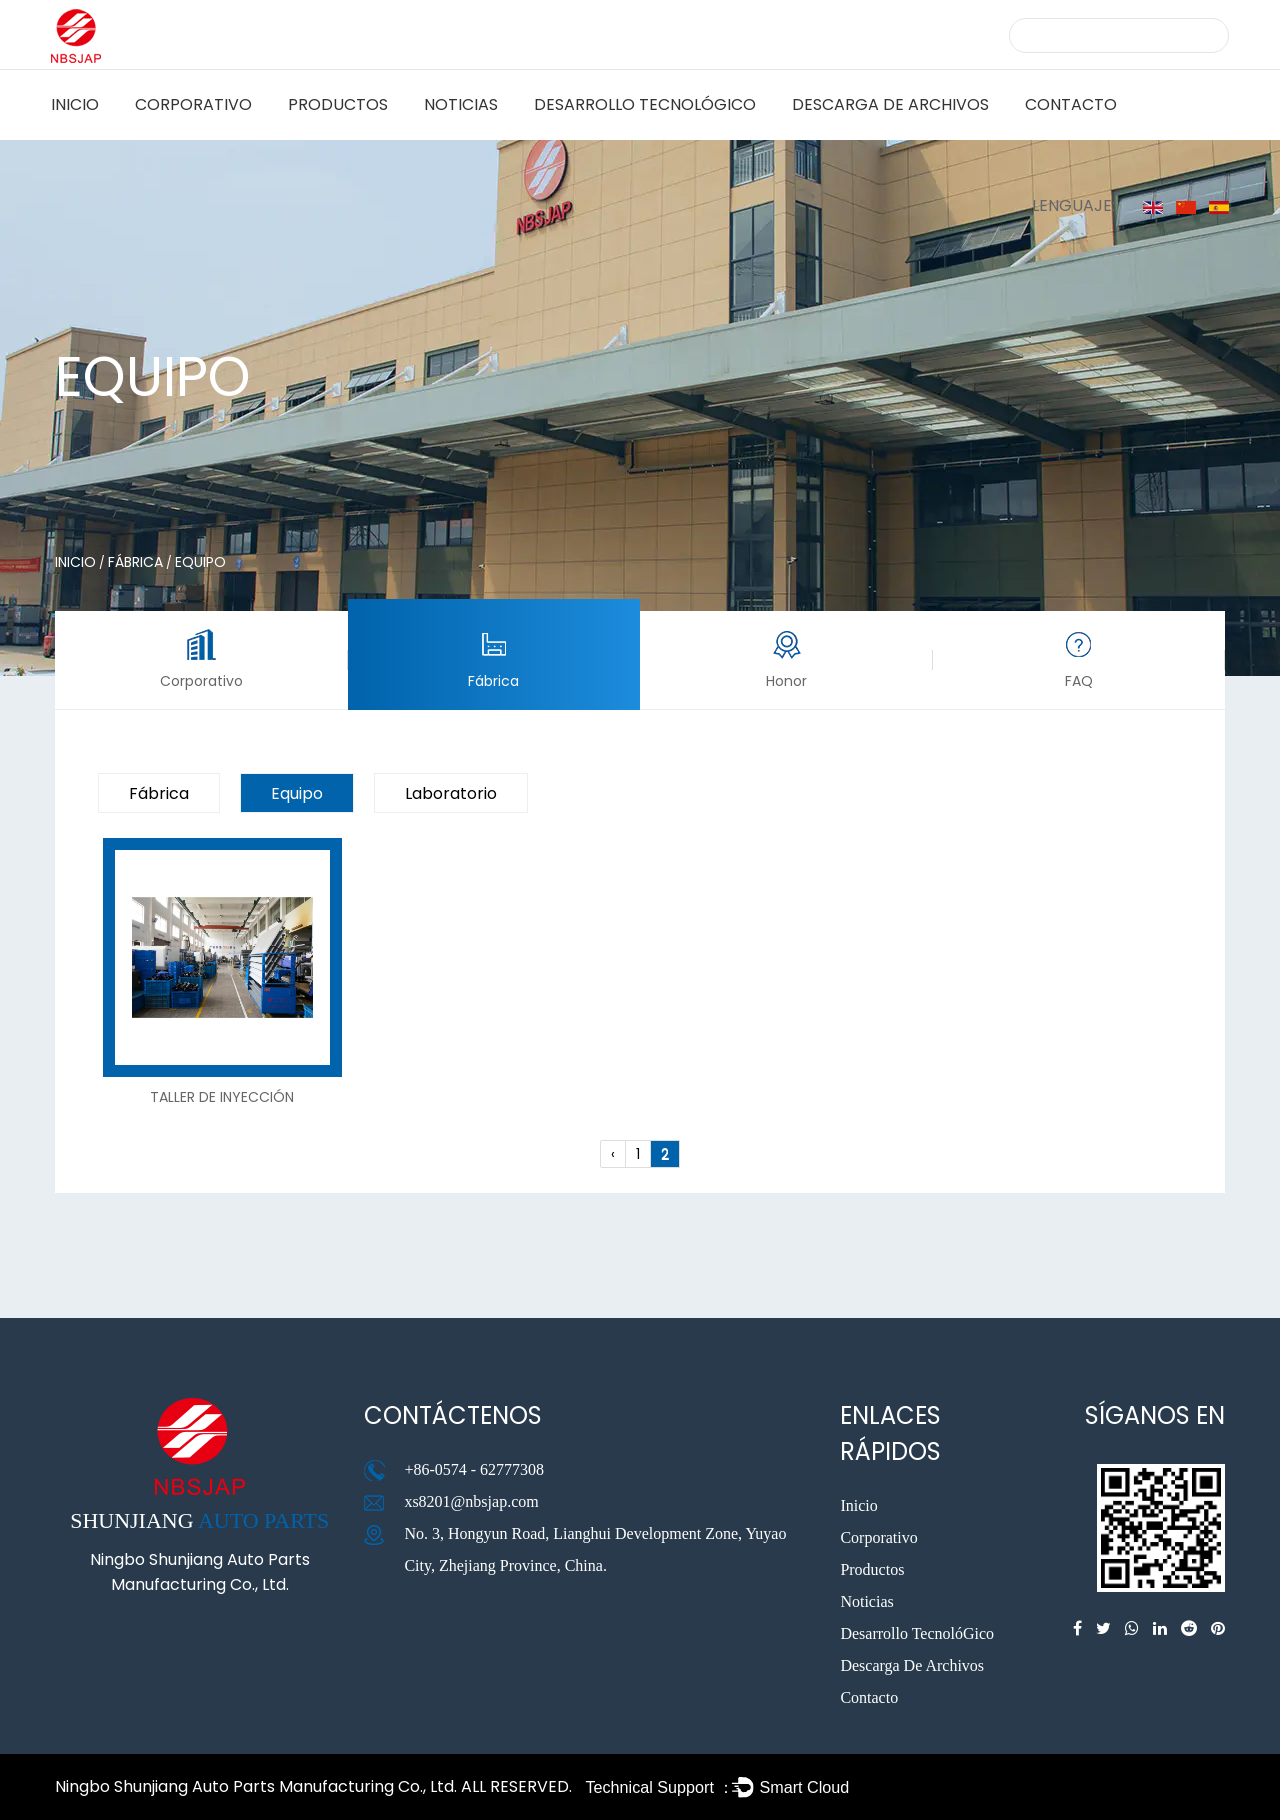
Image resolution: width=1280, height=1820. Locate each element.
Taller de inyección (222, 1097)
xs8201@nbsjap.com (471, 1501)
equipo (297, 793)
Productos (338, 104)
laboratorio (451, 793)
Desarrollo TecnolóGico (645, 104)
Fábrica (135, 562)
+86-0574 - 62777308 (474, 1469)
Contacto (1071, 104)
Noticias (461, 104)
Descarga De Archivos (890, 104)
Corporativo (193, 104)
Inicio (75, 104)
